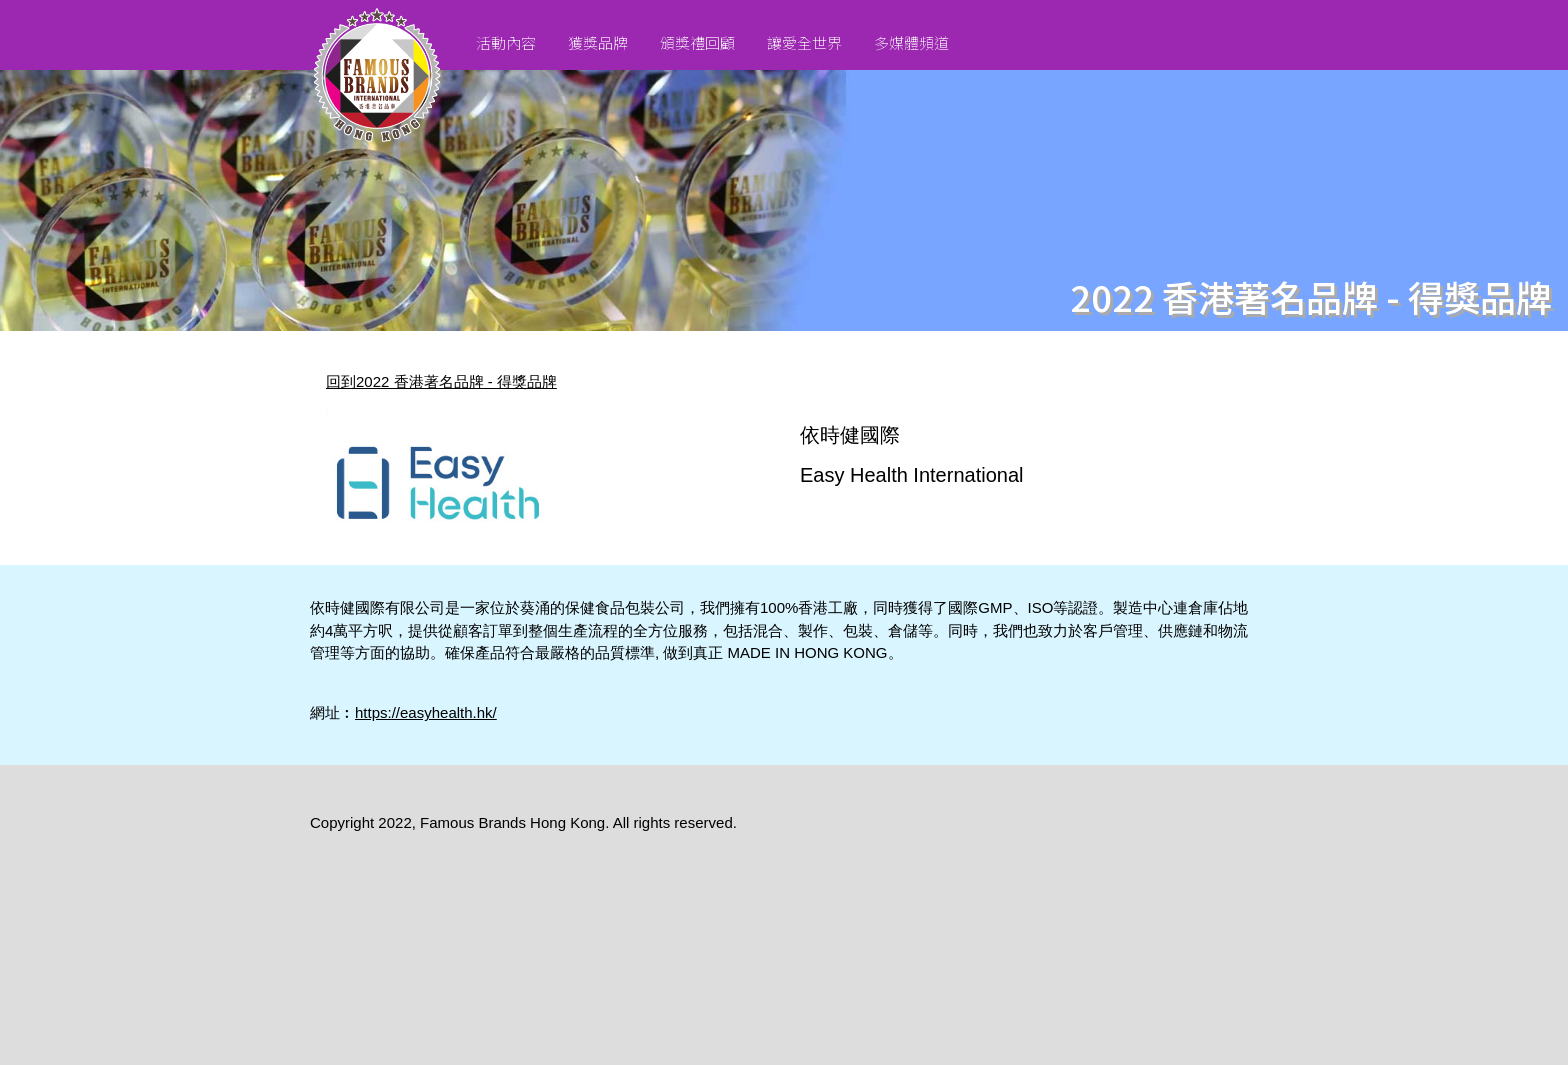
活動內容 (506, 42)
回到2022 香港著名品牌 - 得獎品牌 (441, 381)
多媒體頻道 (911, 42)
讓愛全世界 (804, 42)
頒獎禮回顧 (697, 42)
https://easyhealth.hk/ (426, 712)
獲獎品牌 (598, 42)
